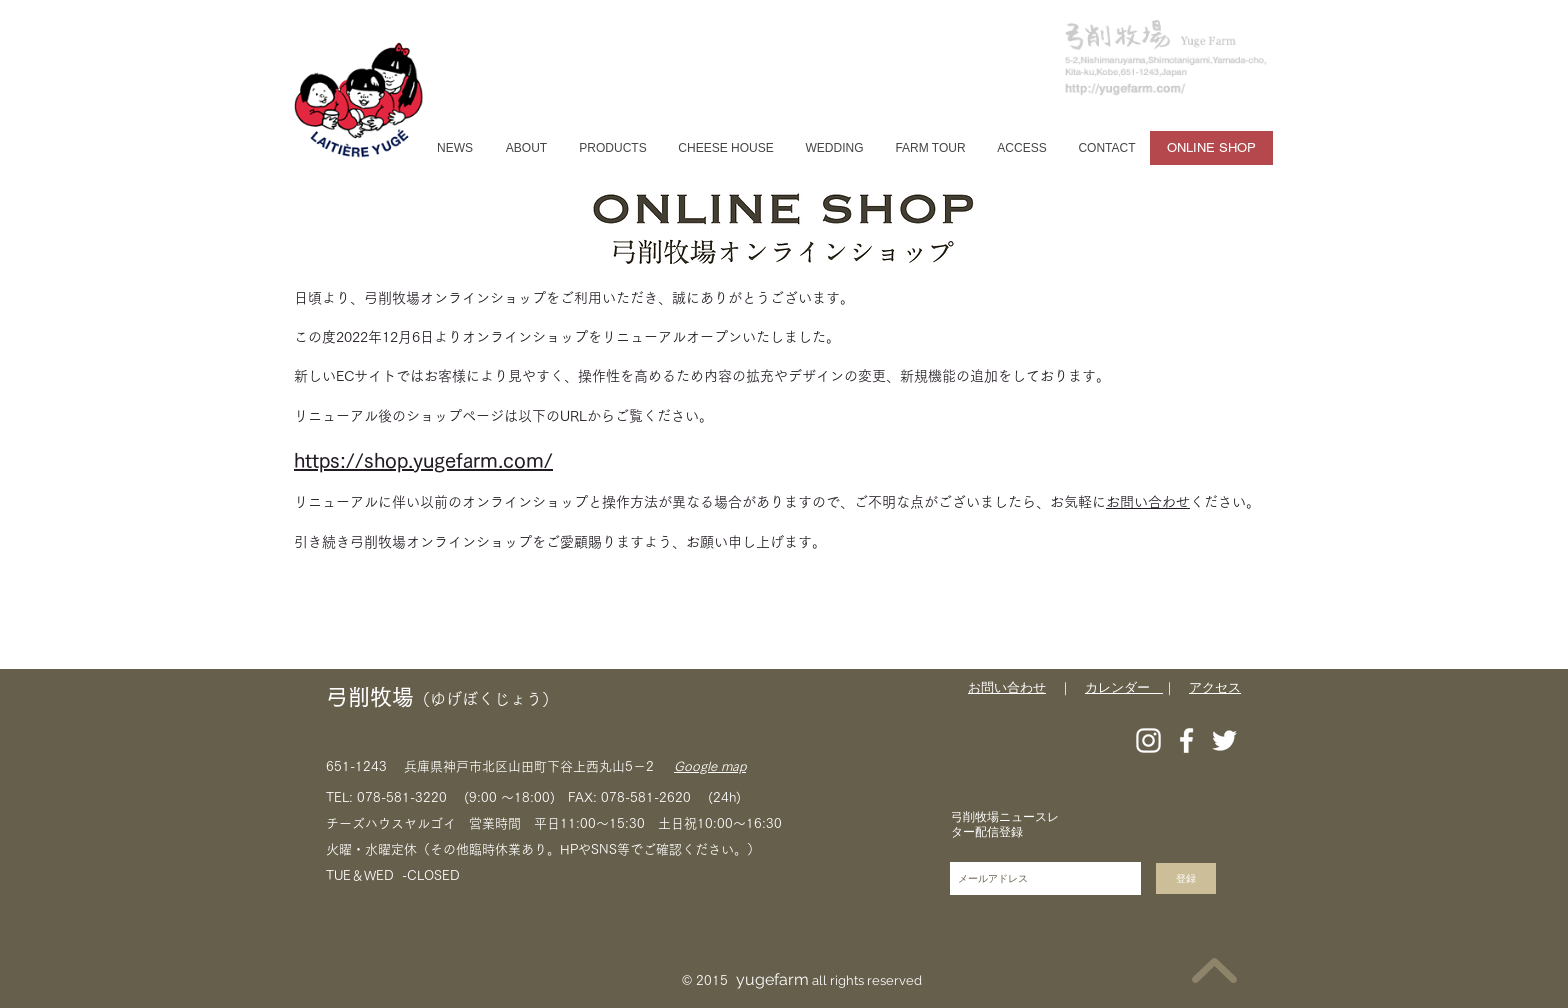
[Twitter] (1224, 740)
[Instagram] (1148, 740)
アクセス (1215, 687)
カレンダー (1124, 687)
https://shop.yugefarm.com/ (423, 460)
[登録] (1186, 878)
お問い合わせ (1148, 502)
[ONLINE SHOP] (1211, 148)
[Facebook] (1186, 740)
